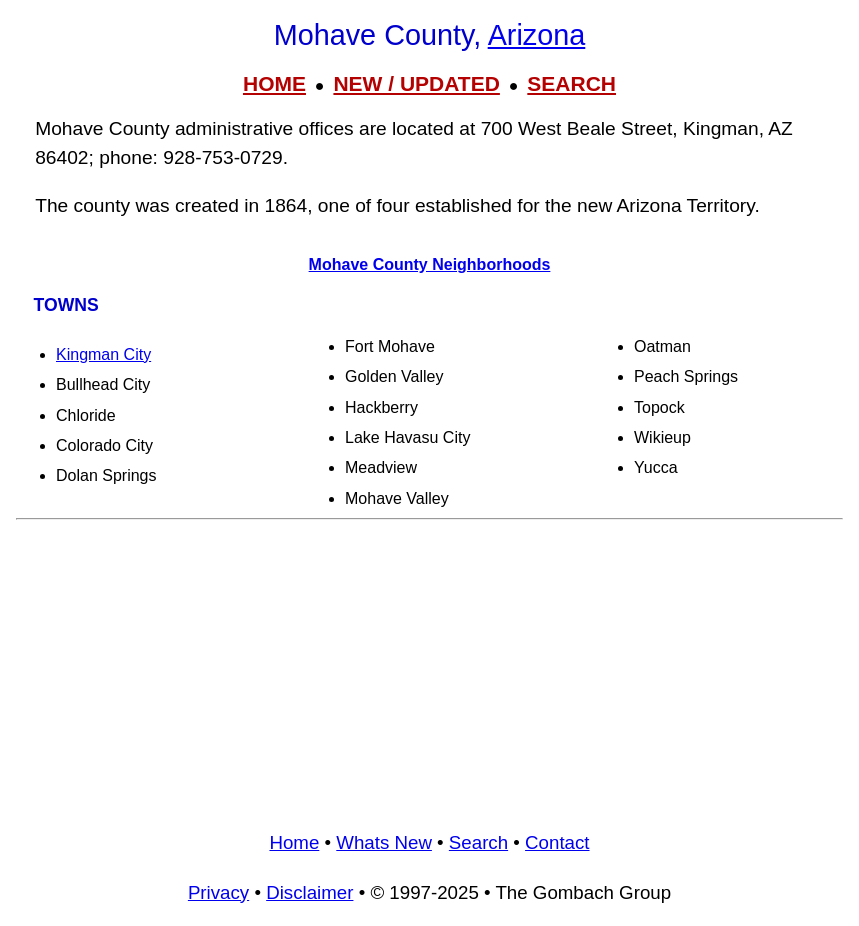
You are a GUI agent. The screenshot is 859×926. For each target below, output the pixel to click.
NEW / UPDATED (416, 83)
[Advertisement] (429, 668)
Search (478, 842)
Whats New (384, 842)
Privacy (218, 892)
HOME (274, 83)
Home (294, 842)
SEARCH (571, 83)
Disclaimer (309, 892)
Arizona (537, 35)
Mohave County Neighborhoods (430, 264)
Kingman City (103, 354)
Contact (557, 842)
